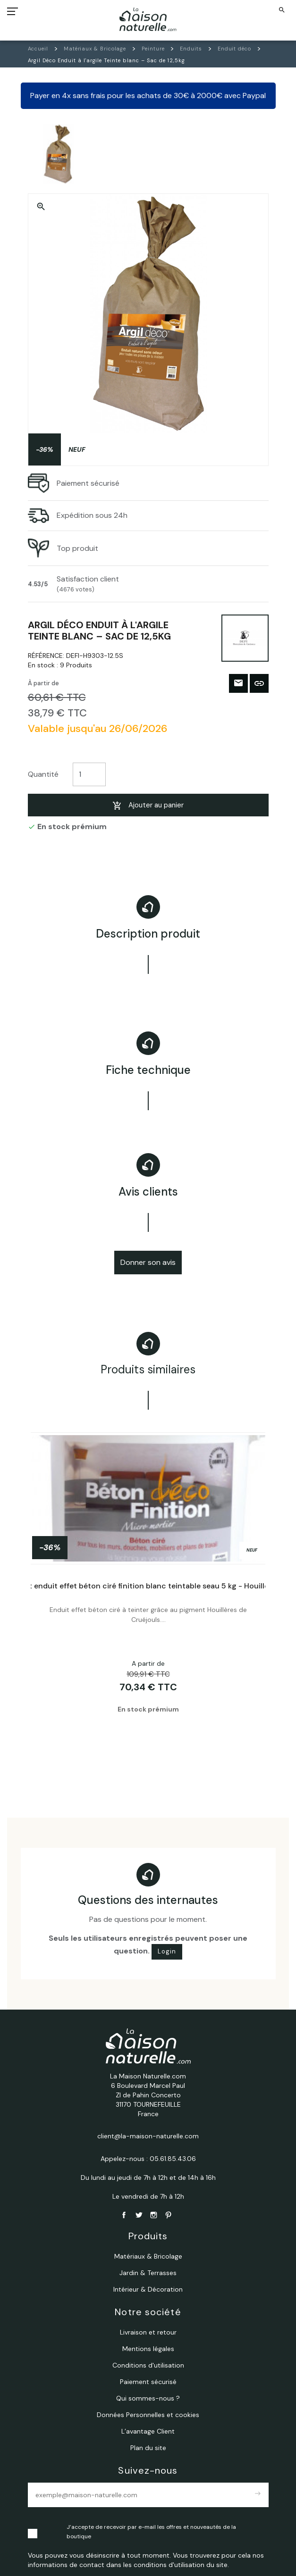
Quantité (43, 774)
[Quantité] (89, 775)
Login (167, 1951)
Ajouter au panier (148, 805)
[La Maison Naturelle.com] (148, 19)
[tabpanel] (148, 1598)
